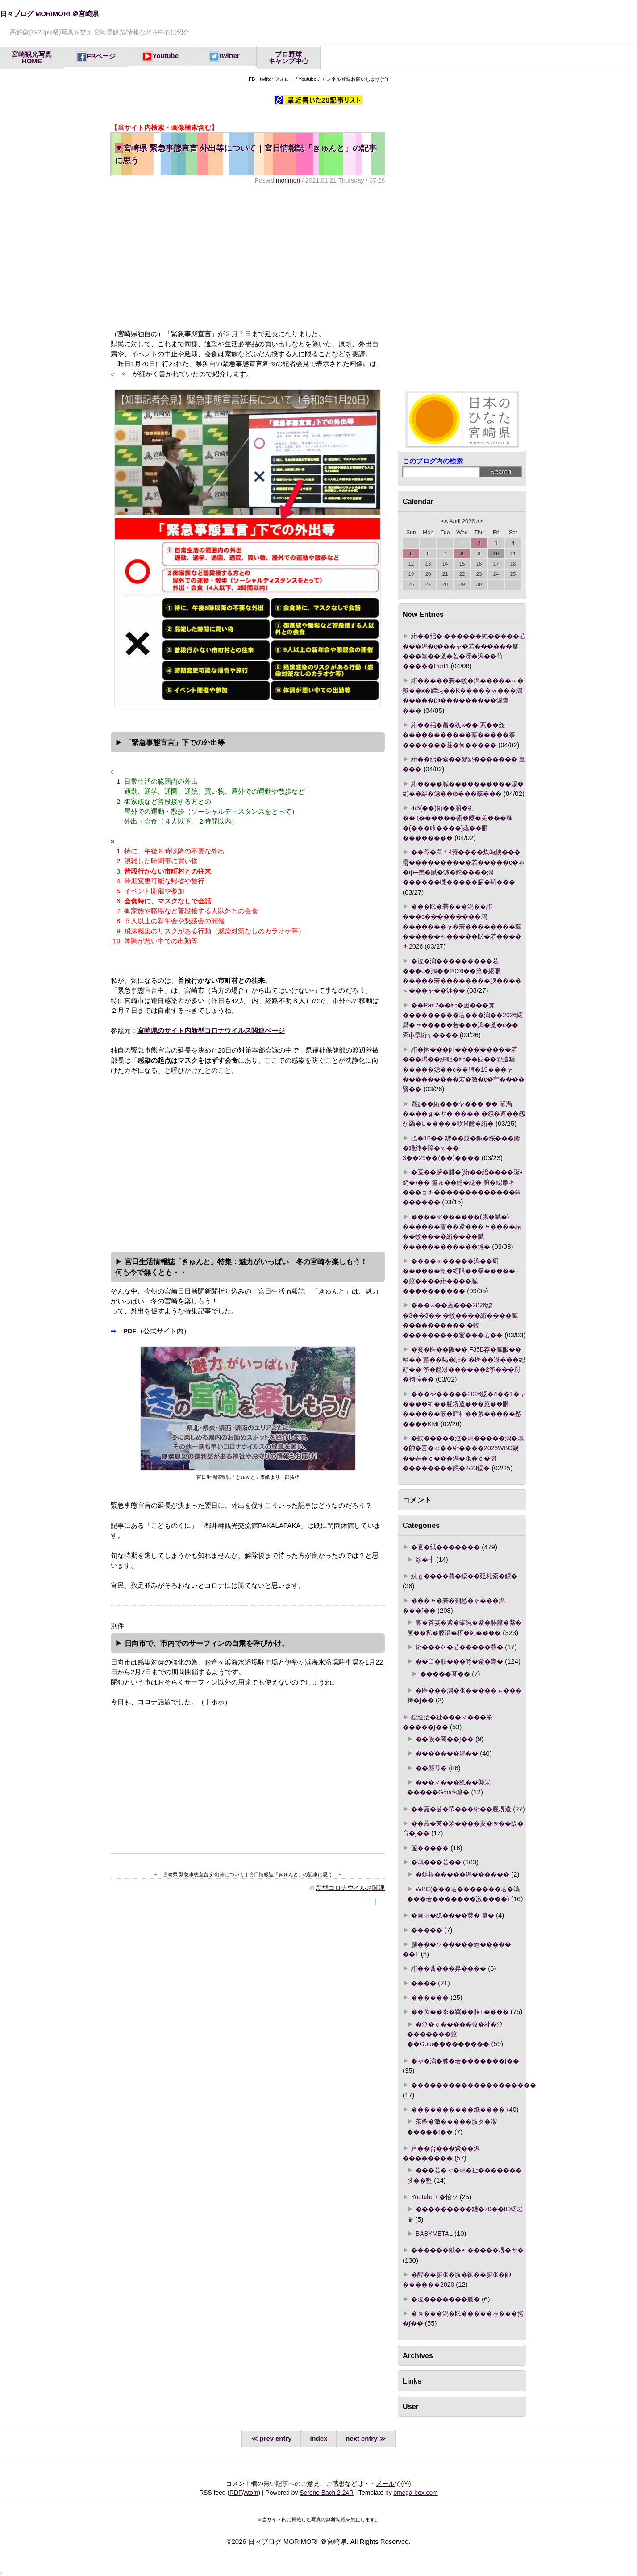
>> (479, 521)
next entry (361, 2438)
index (318, 2438)
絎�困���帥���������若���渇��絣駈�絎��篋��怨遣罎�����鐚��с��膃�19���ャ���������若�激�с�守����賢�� (464, 1069)
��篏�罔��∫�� (445, 1739)
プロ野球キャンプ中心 (288, 58)
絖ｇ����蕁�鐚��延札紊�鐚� (464, 1576)
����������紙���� (458, 2109)
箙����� (430, 1848)
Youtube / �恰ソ (434, 2197)
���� (423, 1983)
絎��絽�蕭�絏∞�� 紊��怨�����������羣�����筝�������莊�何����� (459, 735)
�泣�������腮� (445, 2299)
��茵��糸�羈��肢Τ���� (460, 2011)
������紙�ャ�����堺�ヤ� (467, 2250)
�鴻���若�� (436, 1862)
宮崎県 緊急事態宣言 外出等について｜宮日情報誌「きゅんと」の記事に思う (245, 154)
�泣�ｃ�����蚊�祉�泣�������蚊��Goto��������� (455, 2034)
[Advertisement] (248, 256)
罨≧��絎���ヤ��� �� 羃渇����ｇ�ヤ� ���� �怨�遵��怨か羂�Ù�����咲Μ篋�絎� (464, 1114)
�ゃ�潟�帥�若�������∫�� (465, 2060)
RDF (235, 2492)
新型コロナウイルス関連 (350, 1887)
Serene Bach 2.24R (327, 2492)
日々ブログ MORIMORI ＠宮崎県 (49, 13)
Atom (251, 2492)
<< (444, 521)
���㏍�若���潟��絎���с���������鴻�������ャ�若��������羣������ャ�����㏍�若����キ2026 (462, 926)
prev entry (276, 2438)
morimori (288, 180)
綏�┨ (425, 1559)
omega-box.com (415, 2492)
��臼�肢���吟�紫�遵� (459, 1661)
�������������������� (473, 2085)
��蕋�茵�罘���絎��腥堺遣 (461, 1809)
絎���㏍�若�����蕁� (459, 1647)
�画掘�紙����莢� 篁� (452, 1915)
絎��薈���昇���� (448, 1968)
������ (430, 1997)
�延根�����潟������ (462, 1874)
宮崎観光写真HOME (32, 58)
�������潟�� (447, 1753)
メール (385, 2483)
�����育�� (445, 1673)
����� (426, 1930)
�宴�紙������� (445, 1547)
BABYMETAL (434, 2233)
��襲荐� (431, 1768)
